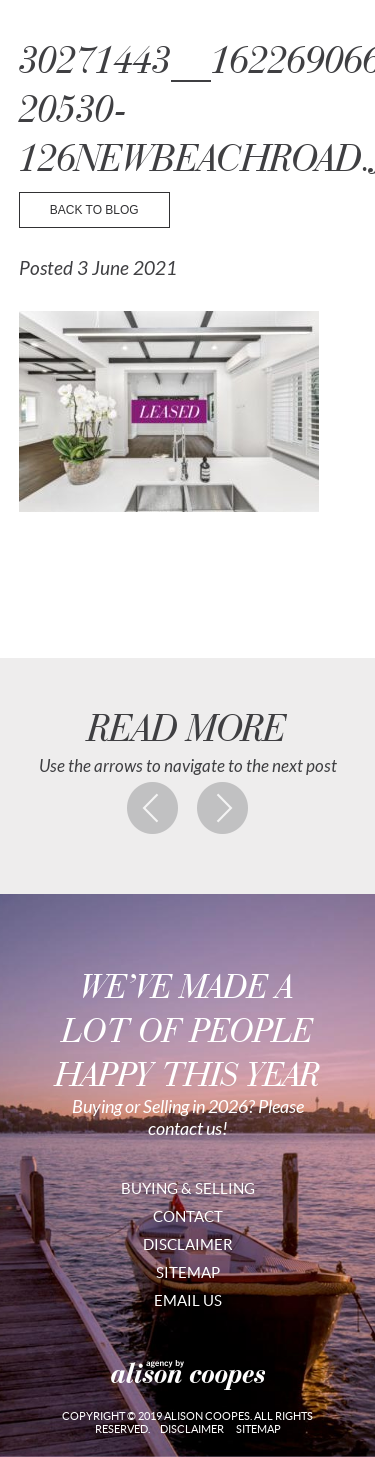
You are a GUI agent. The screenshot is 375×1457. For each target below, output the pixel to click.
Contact (188, 1216)
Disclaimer (188, 1244)
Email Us (188, 1300)
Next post (223, 808)
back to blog (94, 210)
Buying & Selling (188, 1188)
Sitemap (188, 1272)
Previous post (153, 808)
